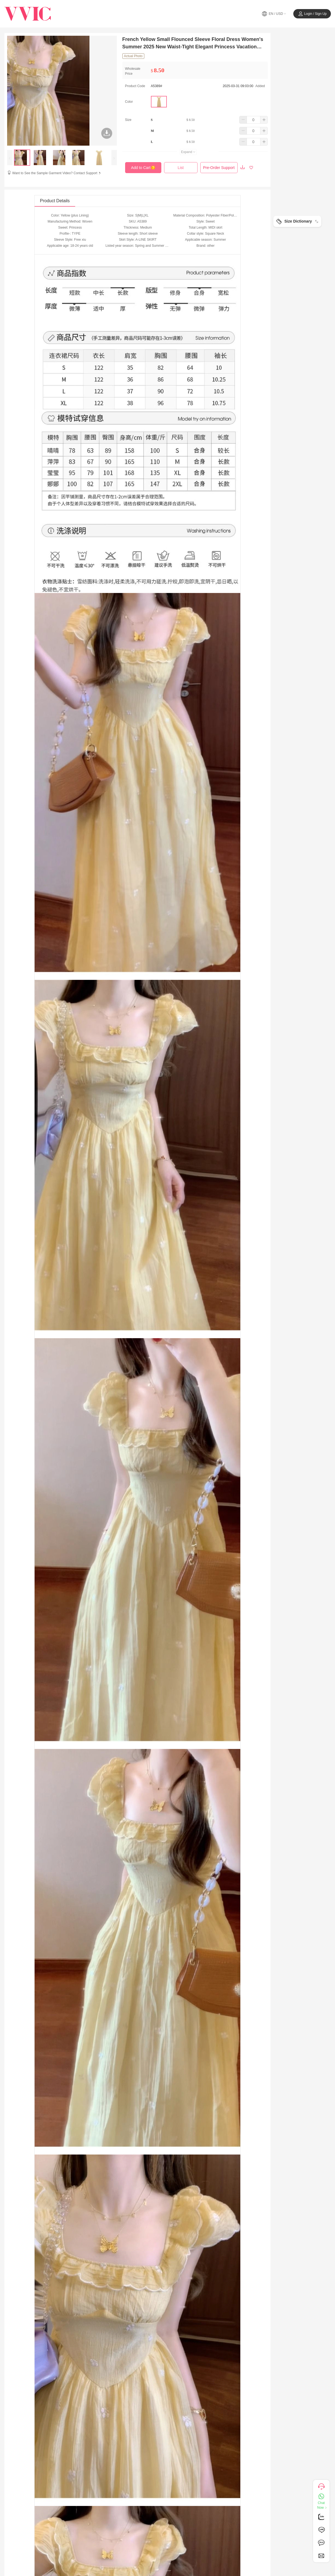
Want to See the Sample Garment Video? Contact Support (57, 173)
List (181, 167)
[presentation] (10, 157)
